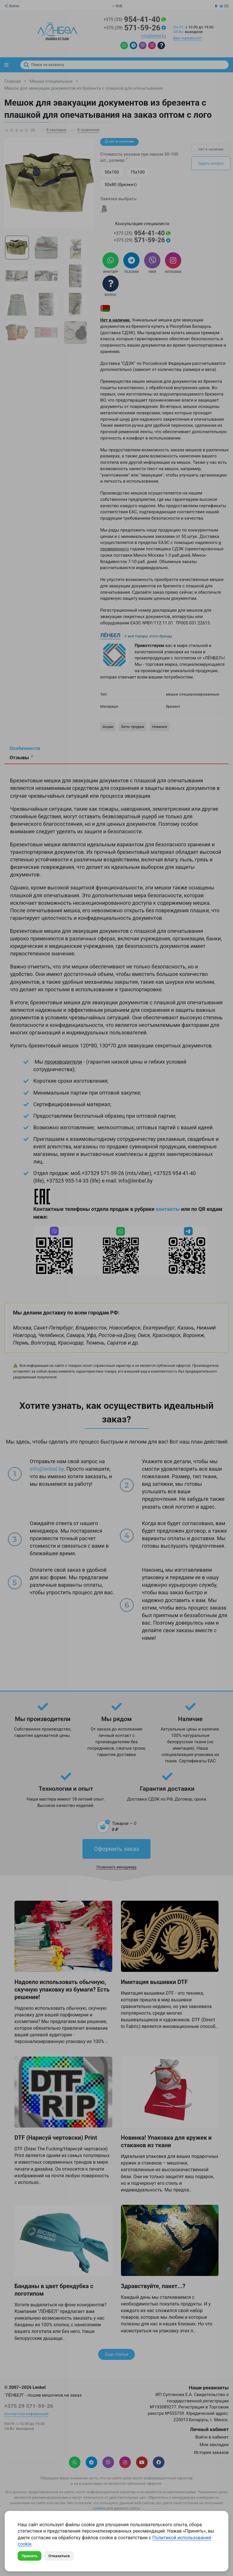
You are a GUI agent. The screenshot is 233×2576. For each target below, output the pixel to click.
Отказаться (59, 2555)
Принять (29, 2555)
